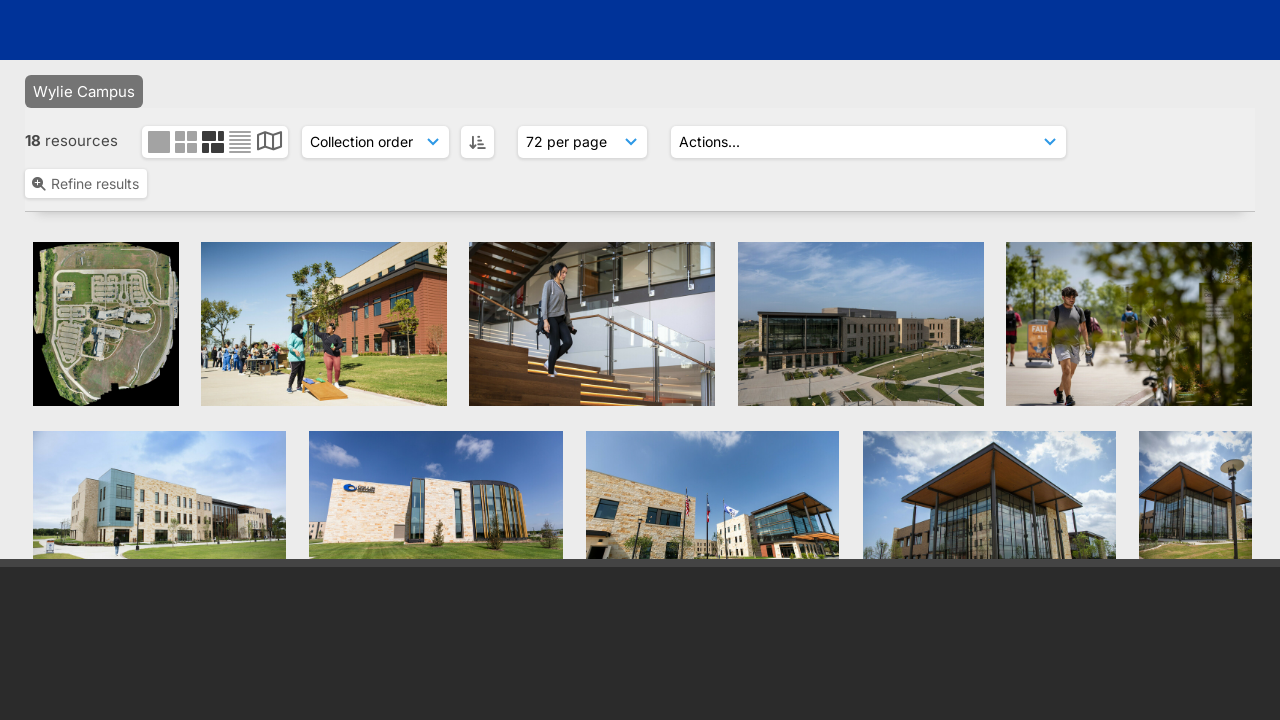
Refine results (84, 183)
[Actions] (868, 142)
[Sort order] (375, 142)
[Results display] (582, 142)
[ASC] (477, 142)
